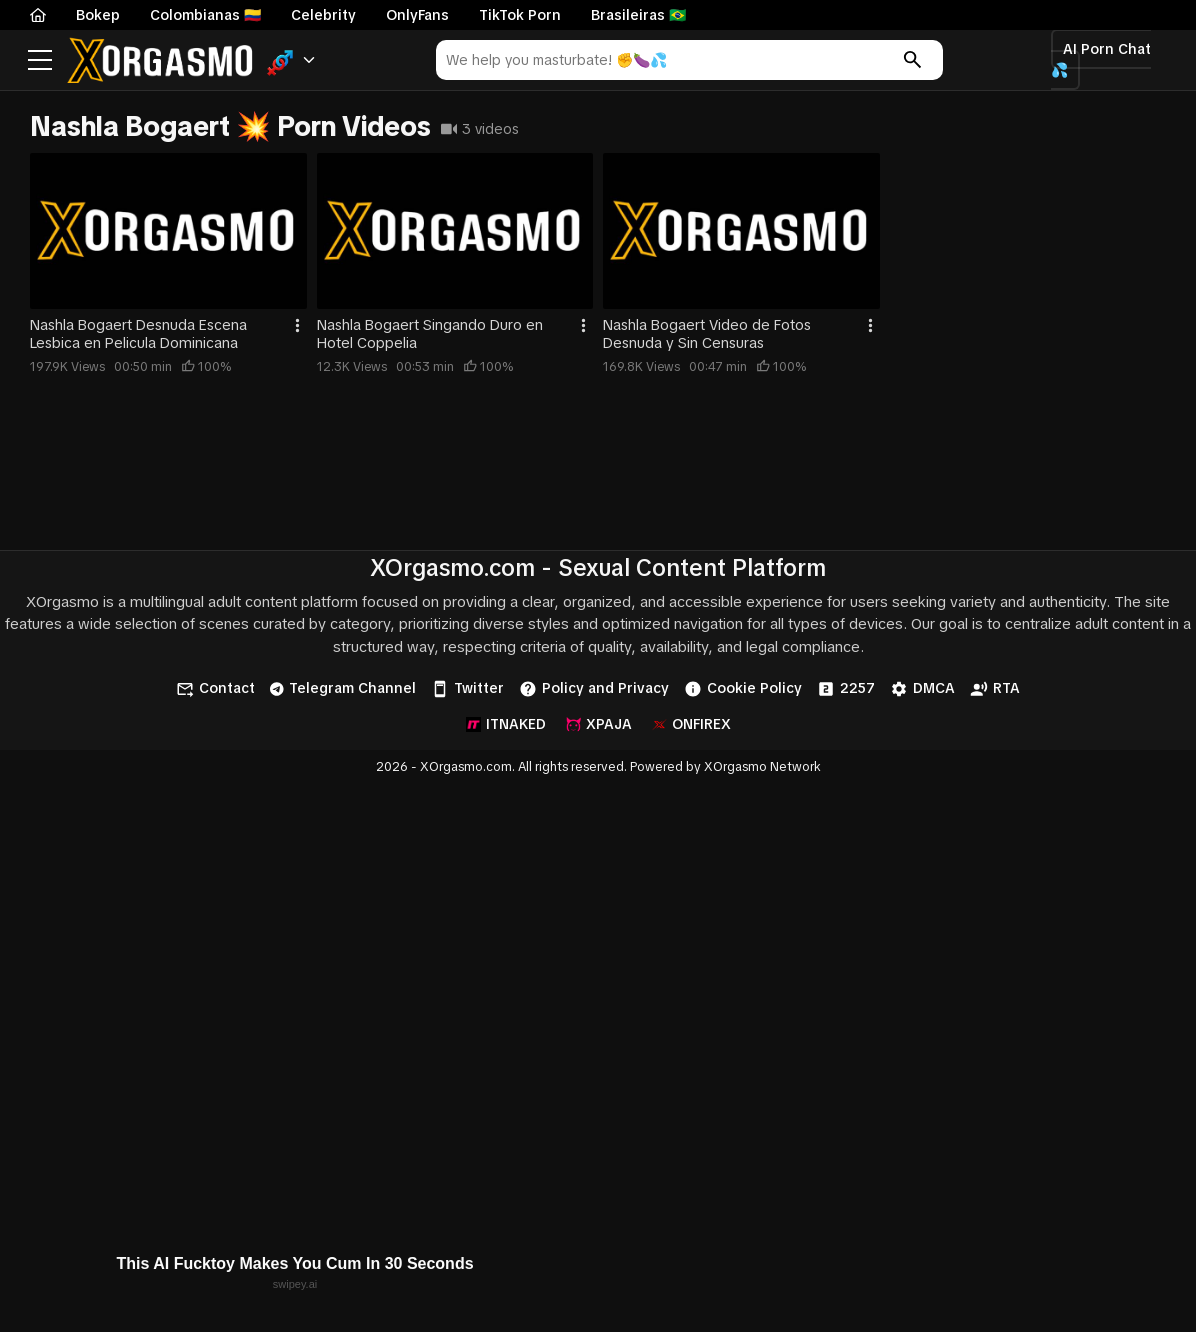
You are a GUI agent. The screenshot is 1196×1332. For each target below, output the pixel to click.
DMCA (922, 689)
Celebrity (323, 15)
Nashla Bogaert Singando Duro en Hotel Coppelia (430, 334)
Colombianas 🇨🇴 (205, 15)
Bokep (98, 15)
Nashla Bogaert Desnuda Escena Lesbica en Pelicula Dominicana (138, 334)
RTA (995, 689)
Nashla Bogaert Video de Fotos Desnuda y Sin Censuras (707, 334)
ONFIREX (691, 724)
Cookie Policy (743, 689)
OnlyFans (417, 15)
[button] (291, 60)
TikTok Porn (520, 15)
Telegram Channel (343, 688)
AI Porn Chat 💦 (1101, 59)
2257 (846, 689)
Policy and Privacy (594, 689)
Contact (215, 689)
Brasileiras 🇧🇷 (638, 15)
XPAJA (599, 724)
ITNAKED (506, 724)
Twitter (467, 689)
